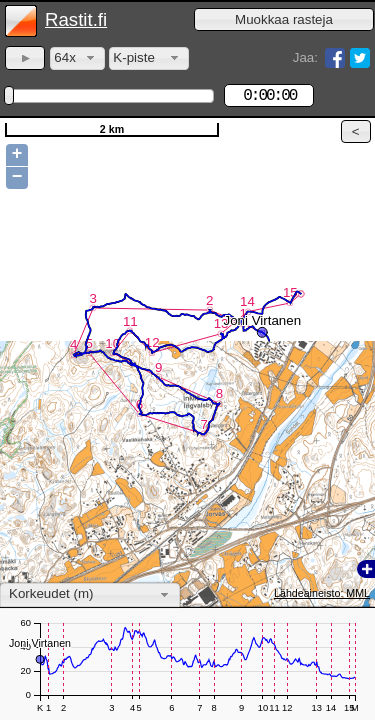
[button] (284, 19)
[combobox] (77, 58)
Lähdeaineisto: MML (322, 593)
